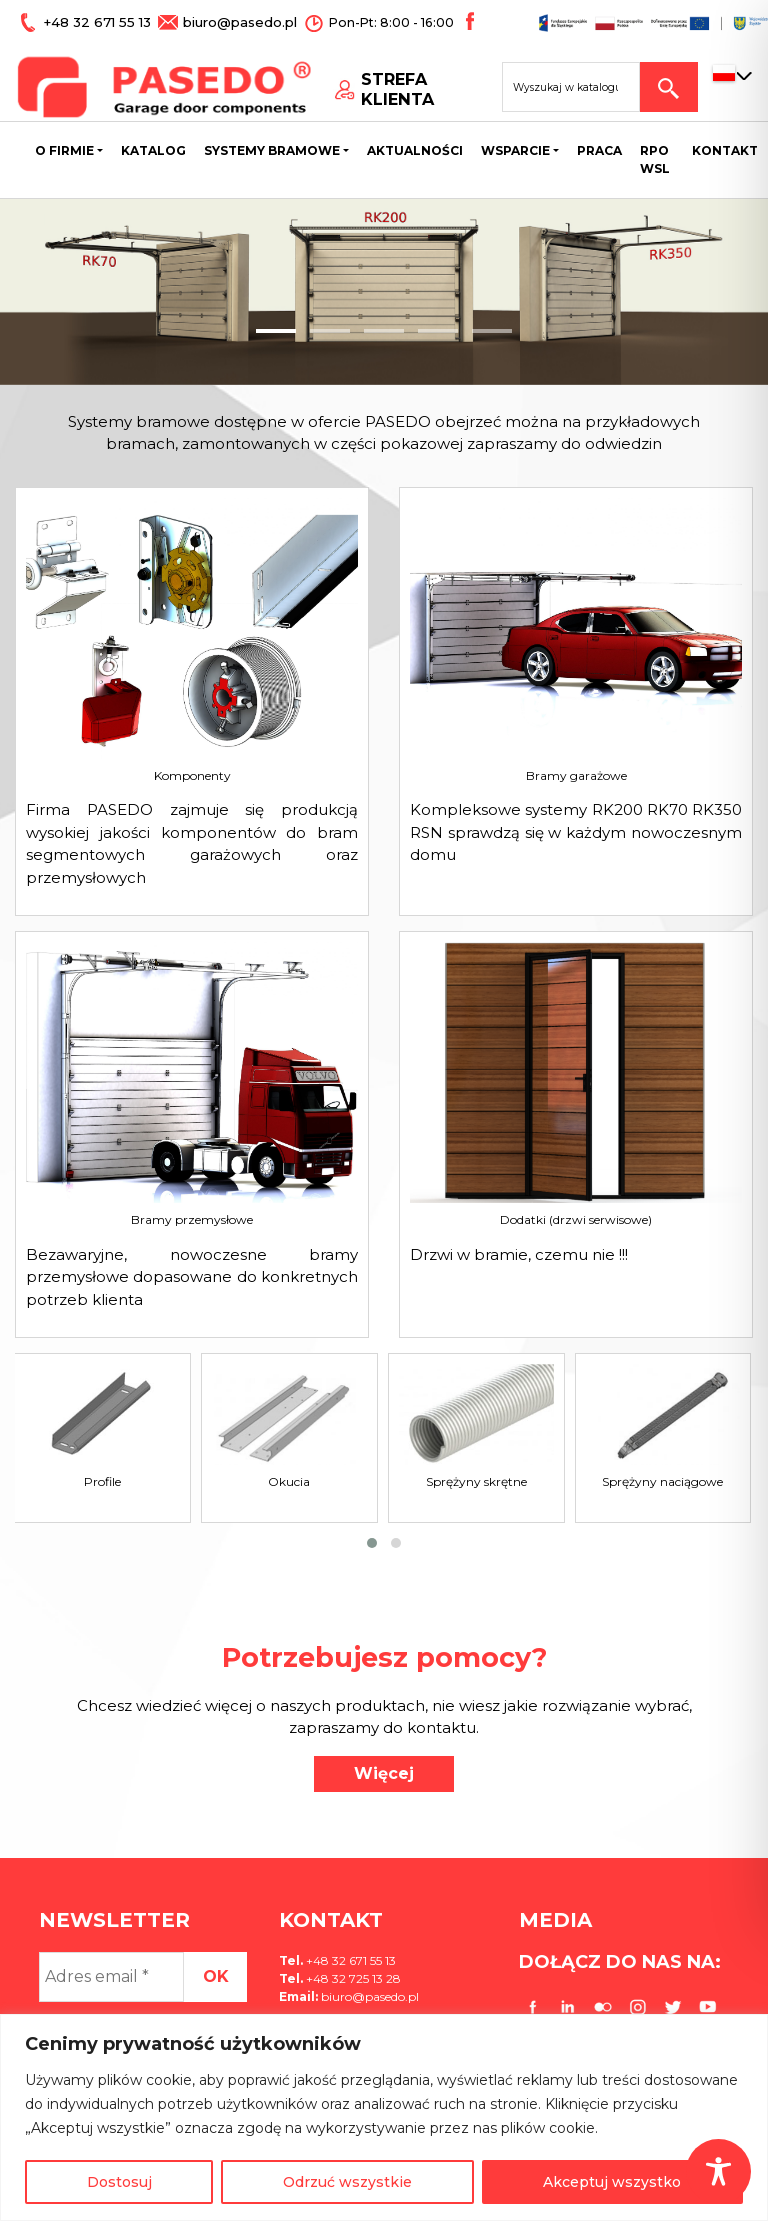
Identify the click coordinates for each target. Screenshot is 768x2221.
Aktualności (415, 150)
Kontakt (725, 150)
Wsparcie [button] (515, 150)
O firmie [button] (64, 150)
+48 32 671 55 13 (92, 21)
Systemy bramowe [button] (272, 150)
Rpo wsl (655, 159)
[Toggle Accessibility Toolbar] (718, 2171)
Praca (599, 150)
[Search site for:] (571, 86)
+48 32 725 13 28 (352, 1978)
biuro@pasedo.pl (220, 21)
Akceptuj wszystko (612, 2182)
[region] (384, 2117)
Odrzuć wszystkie (347, 2182)
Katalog (153, 150)
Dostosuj (119, 2182)
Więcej (384, 1773)
